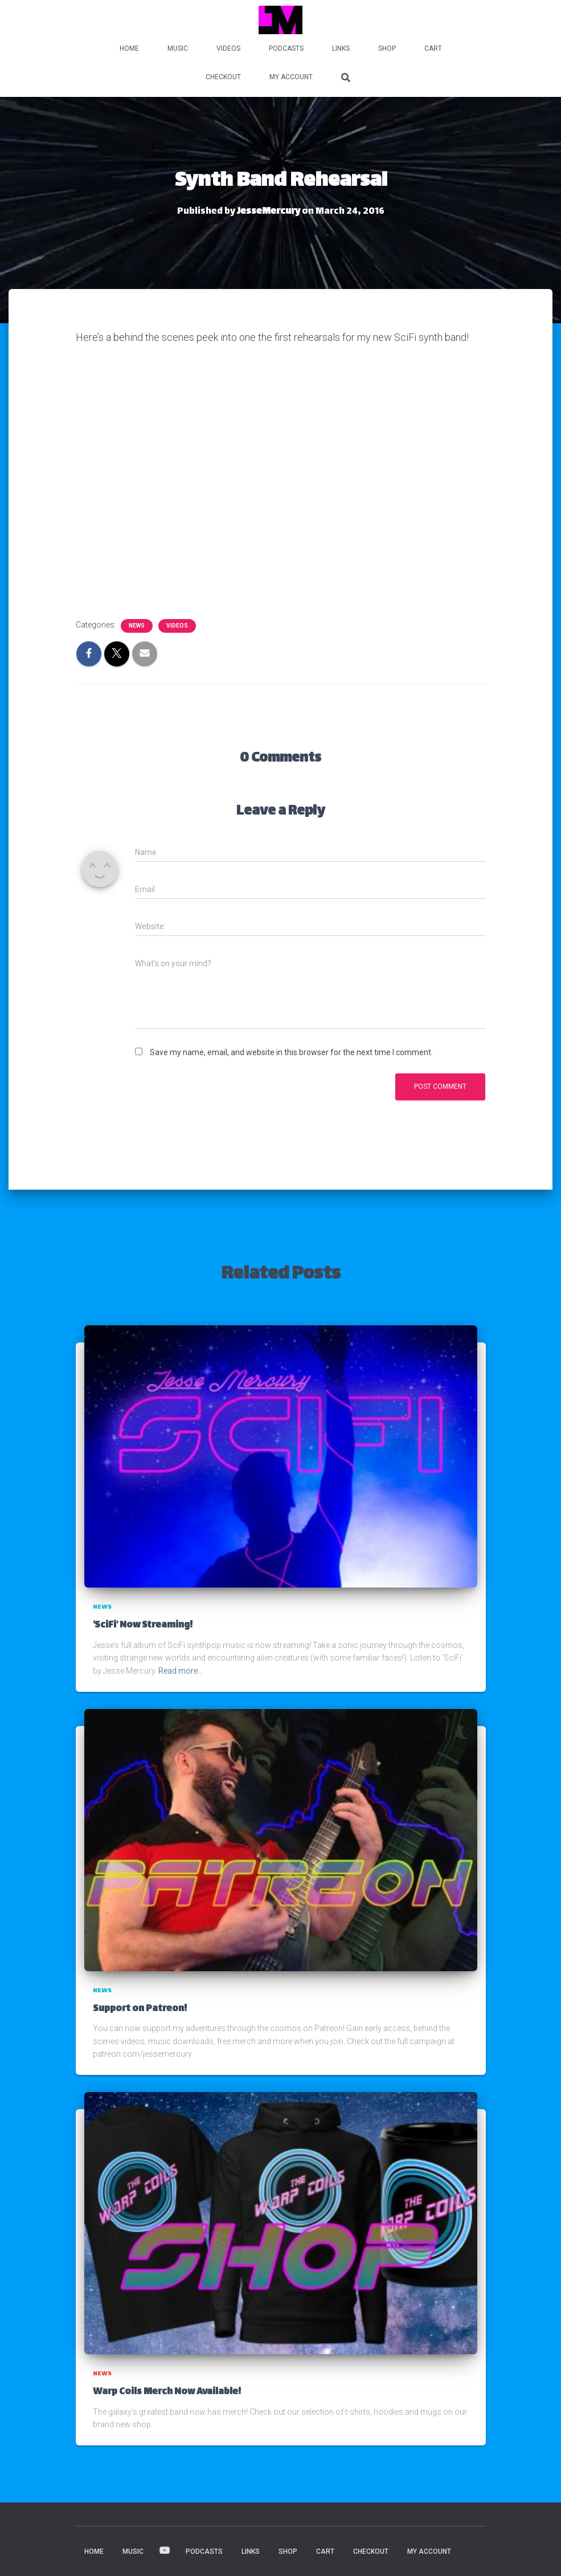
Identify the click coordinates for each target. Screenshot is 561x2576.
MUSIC (177, 48)
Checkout (223, 77)
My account (291, 77)
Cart (433, 48)
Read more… (180, 1670)
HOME (129, 48)
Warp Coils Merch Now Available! (167, 2392)
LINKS (341, 48)
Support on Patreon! (140, 2009)
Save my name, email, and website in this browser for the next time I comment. (291, 1052)
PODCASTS (286, 48)
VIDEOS (228, 48)
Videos (177, 625)
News (137, 625)
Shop (387, 48)
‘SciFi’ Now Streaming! (143, 1625)
